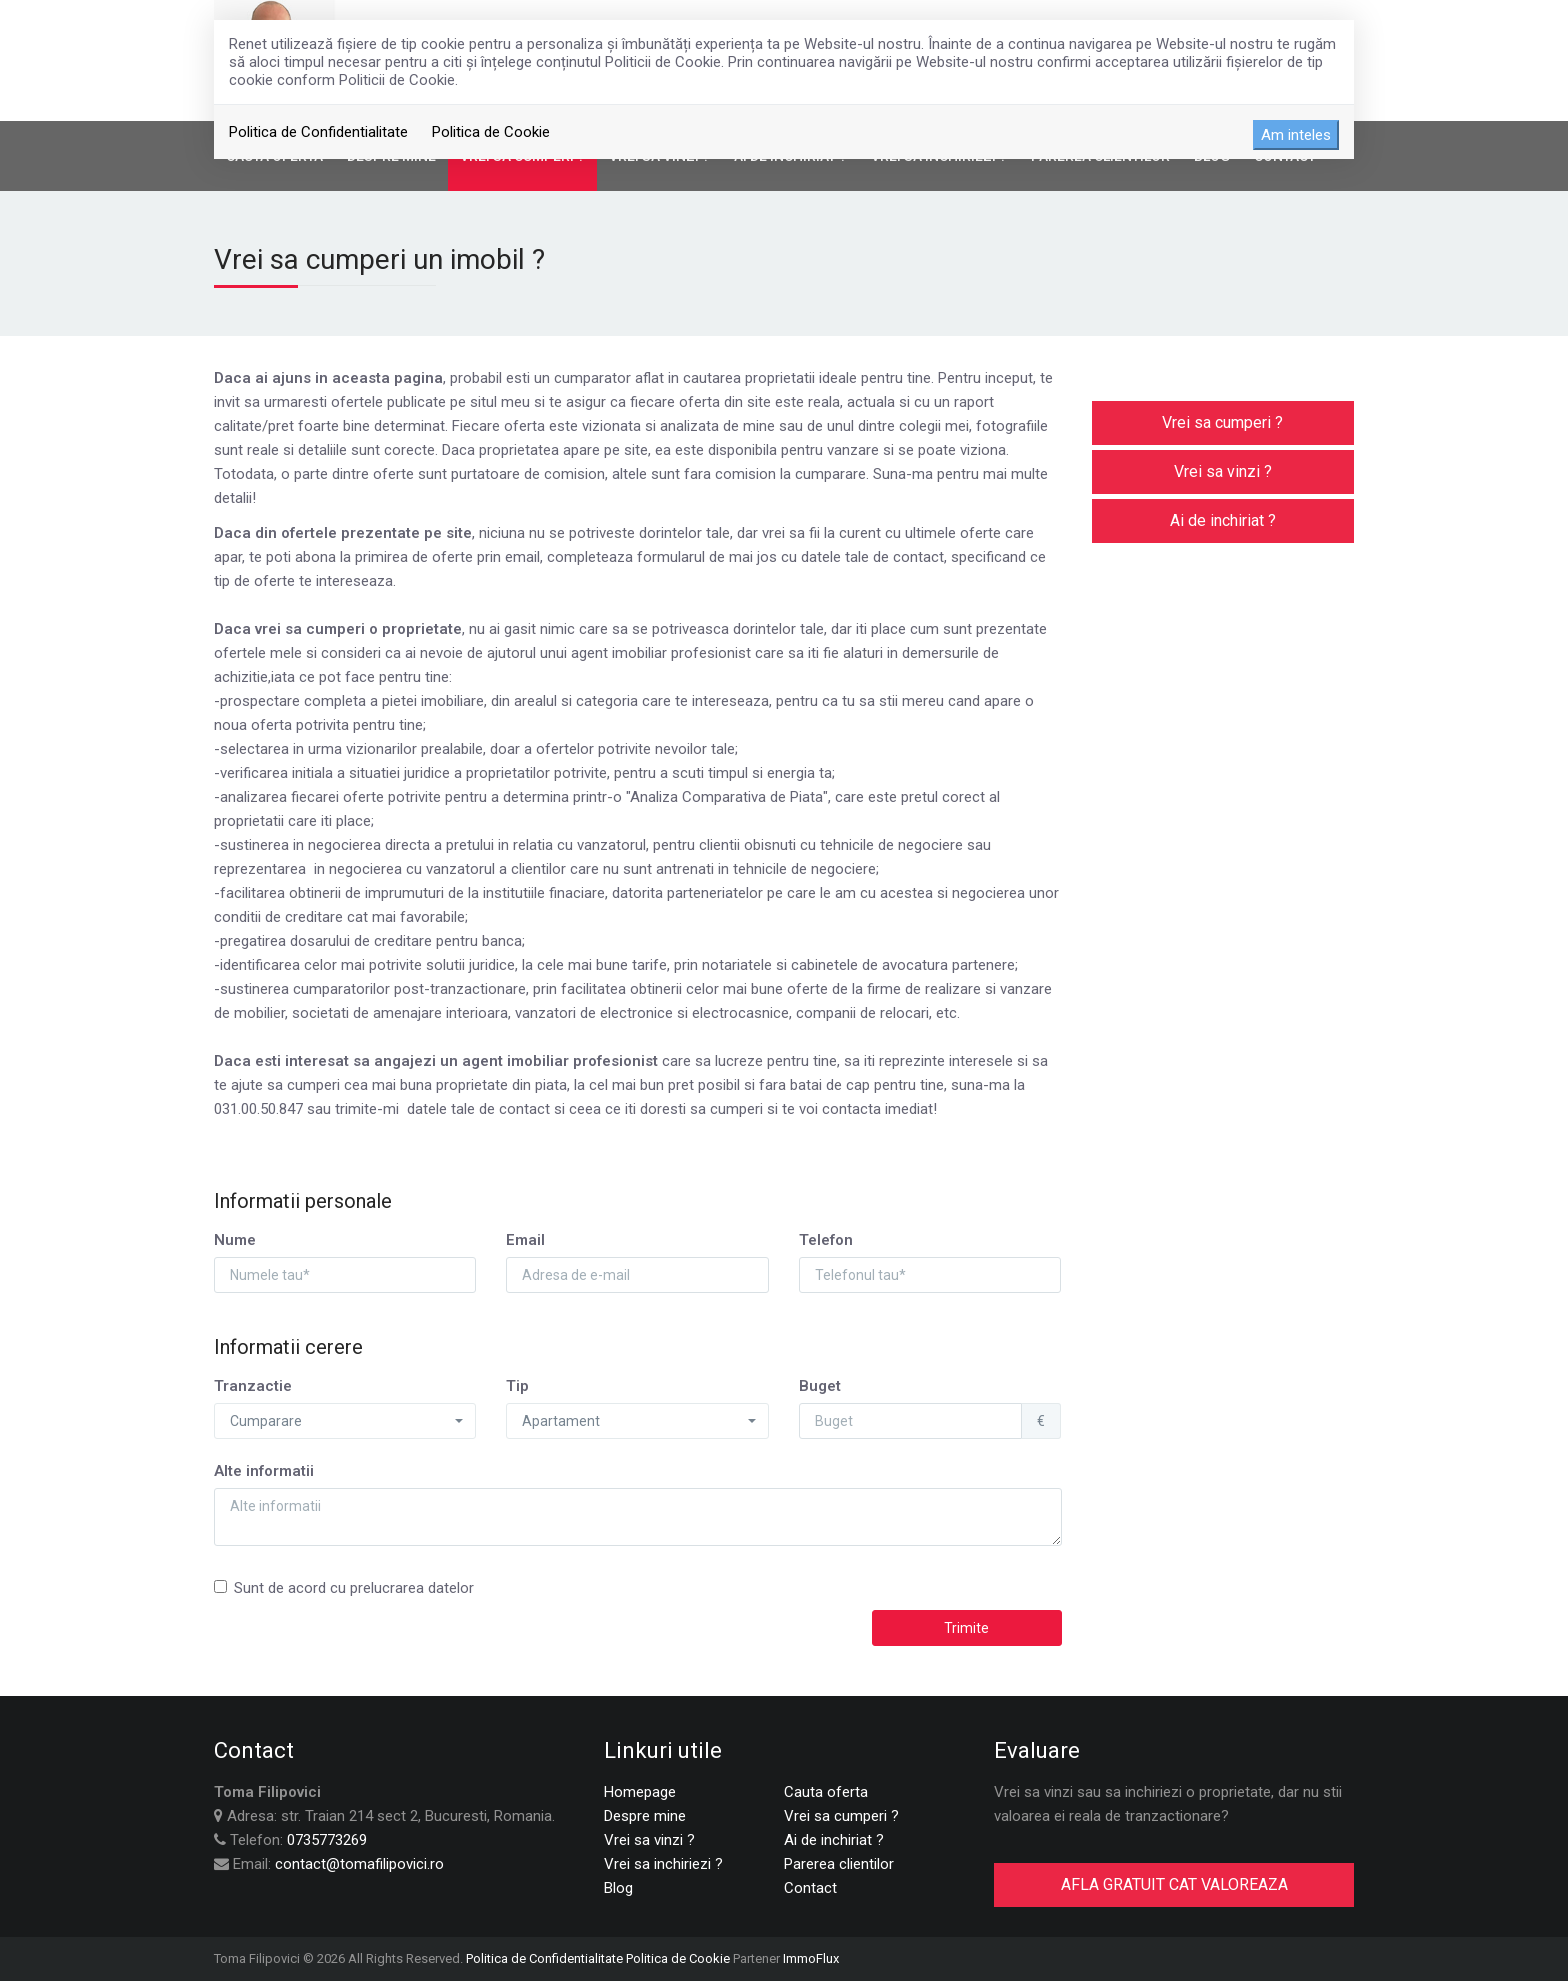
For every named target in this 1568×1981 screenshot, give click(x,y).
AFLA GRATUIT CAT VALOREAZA (1174, 1884)
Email (525, 1240)
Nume (235, 1240)
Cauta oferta (826, 1792)
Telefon (826, 1240)
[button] (345, 1421)
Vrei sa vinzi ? (1223, 471)
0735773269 (327, 1840)
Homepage (640, 1792)
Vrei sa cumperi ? (1222, 422)
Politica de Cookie (491, 132)
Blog (618, 1888)
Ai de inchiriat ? (1223, 520)
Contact (810, 1888)
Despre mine (645, 1816)
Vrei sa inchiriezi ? (663, 1864)
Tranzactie (253, 1386)
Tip (517, 1386)
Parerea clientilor (839, 1864)
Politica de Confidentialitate (318, 132)
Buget (820, 1386)
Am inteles (1296, 135)
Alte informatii (264, 1471)
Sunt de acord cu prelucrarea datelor (344, 1588)
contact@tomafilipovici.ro (359, 1864)
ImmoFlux (811, 1958)
